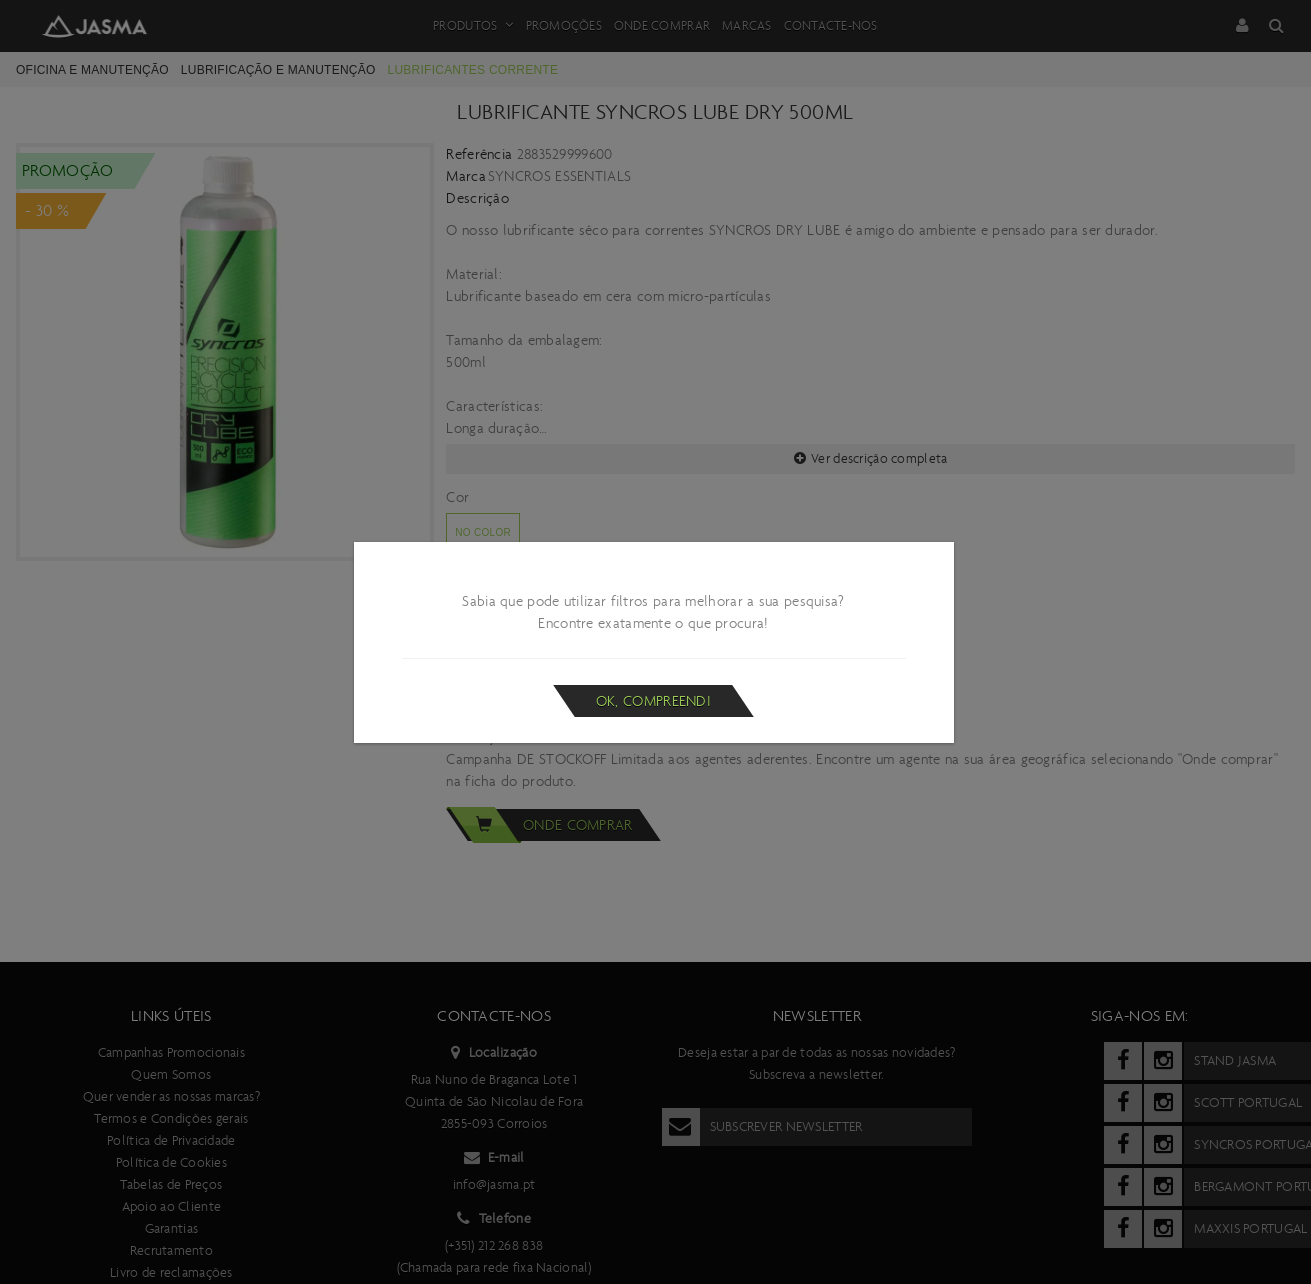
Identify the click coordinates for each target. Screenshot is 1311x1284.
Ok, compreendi (653, 701)
